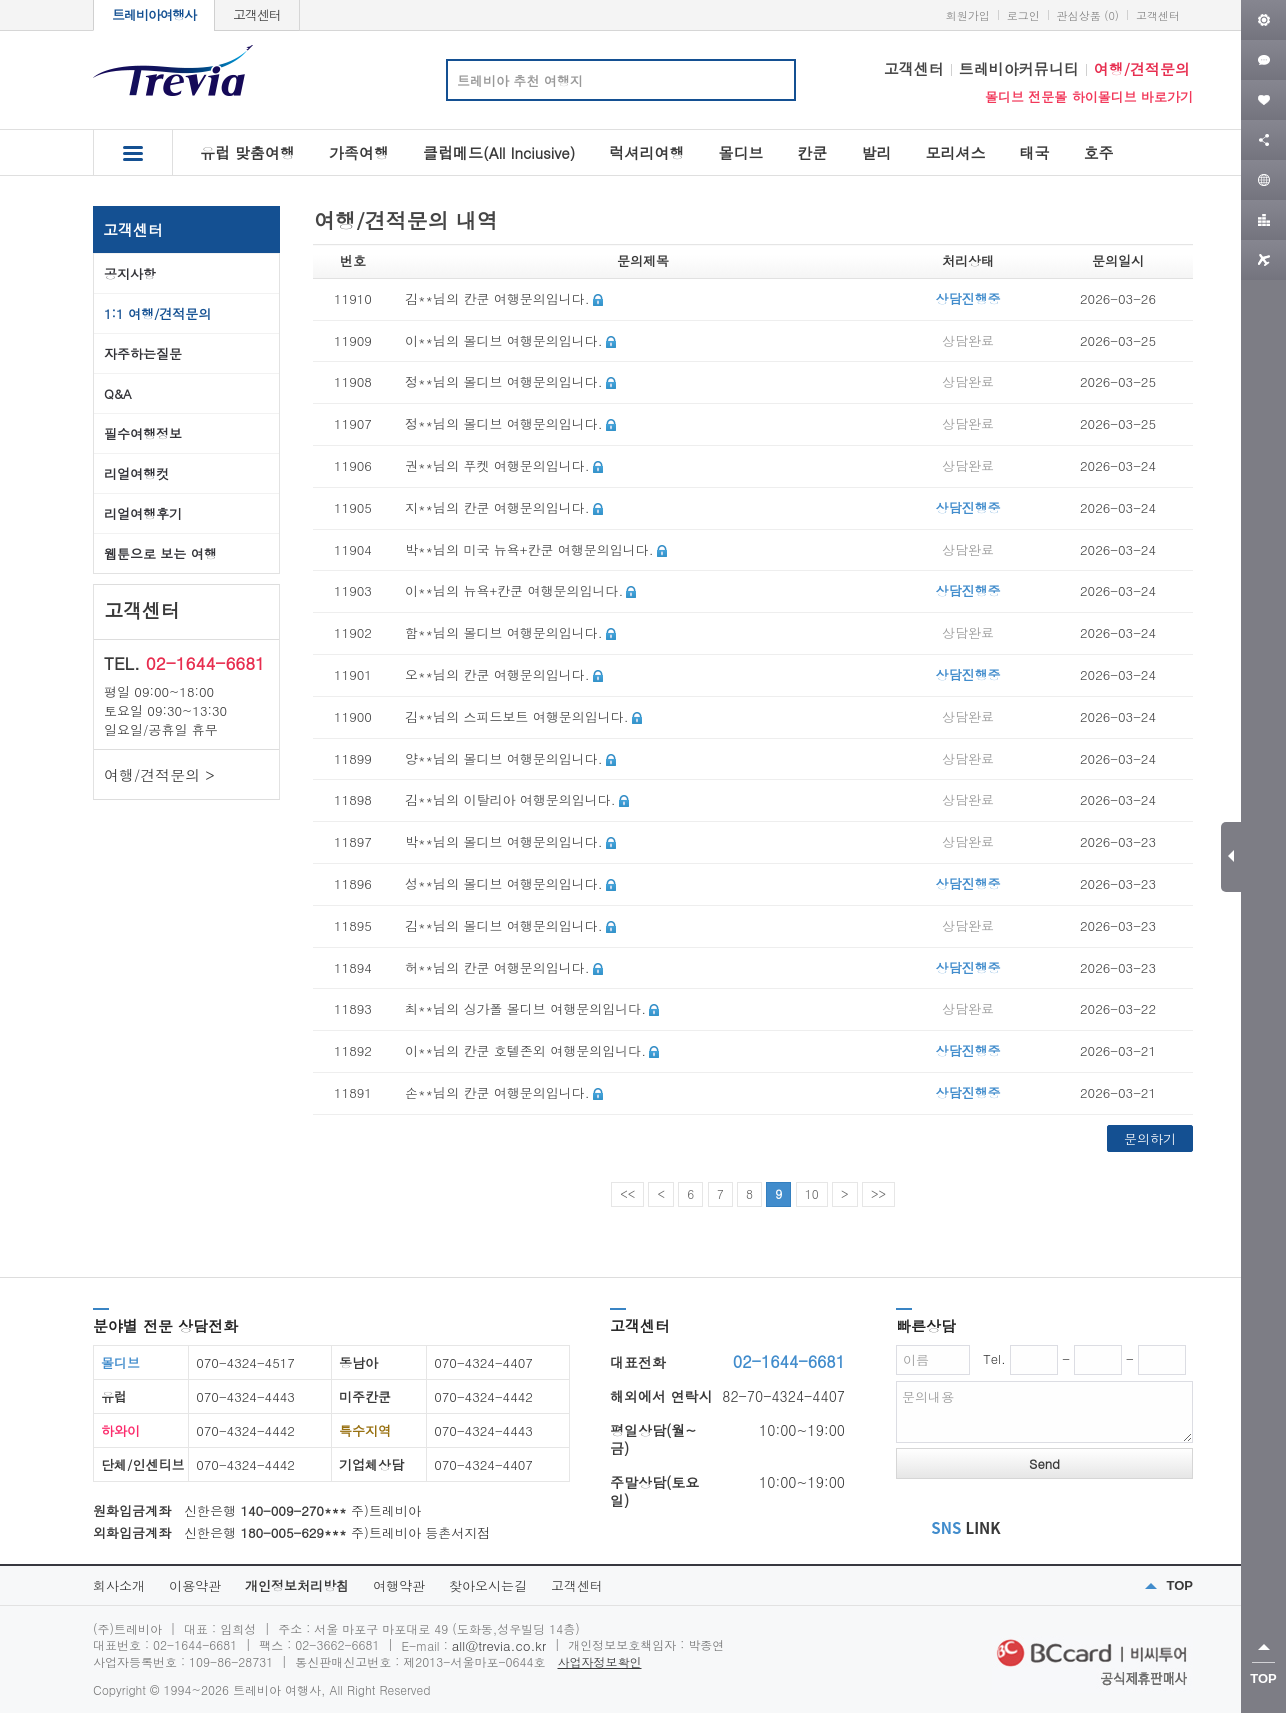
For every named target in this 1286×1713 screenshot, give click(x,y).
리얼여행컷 (136, 473)
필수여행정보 (143, 433)
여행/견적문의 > (159, 774)
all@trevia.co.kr (499, 1645)
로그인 (1023, 15)
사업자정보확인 (600, 1661)
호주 (1098, 152)
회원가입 (968, 15)
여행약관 (399, 1585)
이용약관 (195, 1585)
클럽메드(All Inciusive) (499, 152)
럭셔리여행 (646, 152)
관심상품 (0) (1088, 15)
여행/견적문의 (1142, 68)
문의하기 (1150, 1138)
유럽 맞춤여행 (247, 152)
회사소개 (119, 1585)
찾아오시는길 (488, 1585)
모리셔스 (955, 152)
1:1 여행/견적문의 (157, 313)
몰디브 (740, 152)
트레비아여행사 (154, 14)
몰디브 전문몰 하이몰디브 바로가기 (1089, 96)
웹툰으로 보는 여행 (160, 553)
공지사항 (130, 273)
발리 (876, 152)
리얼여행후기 (143, 513)
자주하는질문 (143, 353)
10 (812, 1193)
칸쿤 (812, 152)
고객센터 (257, 14)
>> (878, 1193)
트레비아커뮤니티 (1019, 68)
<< (627, 1193)
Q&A (118, 393)
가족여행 (359, 152)
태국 (1034, 152)
